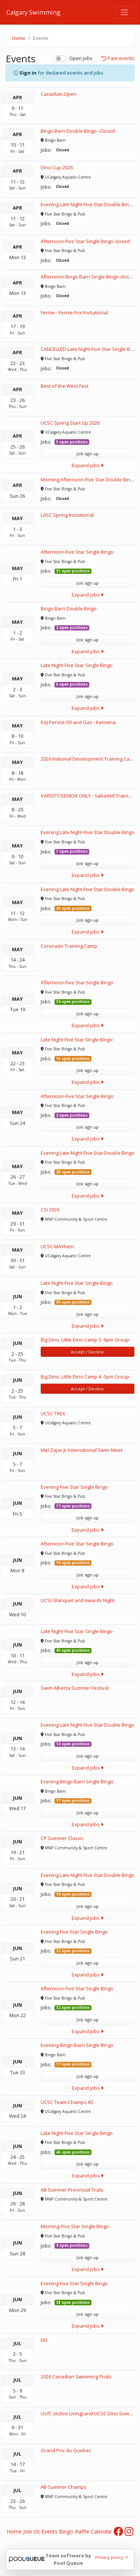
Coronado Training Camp (69, 946)
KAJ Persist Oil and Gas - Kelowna (78, 722)
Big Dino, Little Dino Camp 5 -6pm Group (85, 1339)
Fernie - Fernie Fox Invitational (74, 312)
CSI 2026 (50, 1209)
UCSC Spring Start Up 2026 (70, 422)
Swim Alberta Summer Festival (75, 1688)
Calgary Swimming (33, 12)
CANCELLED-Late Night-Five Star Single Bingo (90, 349)
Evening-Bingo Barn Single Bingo (77, 1781)
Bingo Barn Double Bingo (69, 608)
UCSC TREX (53, 1413)
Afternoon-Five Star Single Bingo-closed (85, 241)
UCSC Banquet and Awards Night (78, 1600)
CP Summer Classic (62, 1838)
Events (49, 2531)
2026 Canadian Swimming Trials (76, 2376)
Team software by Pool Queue (68, 2559)
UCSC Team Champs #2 (67, 2102)
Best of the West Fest (64, 386)
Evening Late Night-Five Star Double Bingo (87, 832)
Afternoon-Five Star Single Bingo (77, 551)
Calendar (101, 2531)
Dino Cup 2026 (57, 167)
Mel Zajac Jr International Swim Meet (81, 1450)
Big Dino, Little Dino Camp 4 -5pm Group (85, 1376)
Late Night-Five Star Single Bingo (77, 665)
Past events (118, 59)
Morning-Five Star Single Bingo (75, 2226)
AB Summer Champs (64, 2487)
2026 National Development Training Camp (89, 758)
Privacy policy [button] (109, 2557)
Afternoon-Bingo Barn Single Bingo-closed (88, 276)
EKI (44, 2340)
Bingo (66, 2531)
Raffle (82, 2531)
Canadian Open (59, 94)
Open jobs (81, 58)
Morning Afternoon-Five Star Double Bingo (88, 479)
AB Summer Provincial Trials (72, 2189)
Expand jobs (87, 465)
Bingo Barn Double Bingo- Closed (78, 131)
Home (18, 38)
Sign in (28, 72)
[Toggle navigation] (124, 12)
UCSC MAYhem (57, 1246)
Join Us (31, 2531)
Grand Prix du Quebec (66, 2450)
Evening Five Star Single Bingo (74, 1487)
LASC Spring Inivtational (67, 515)
